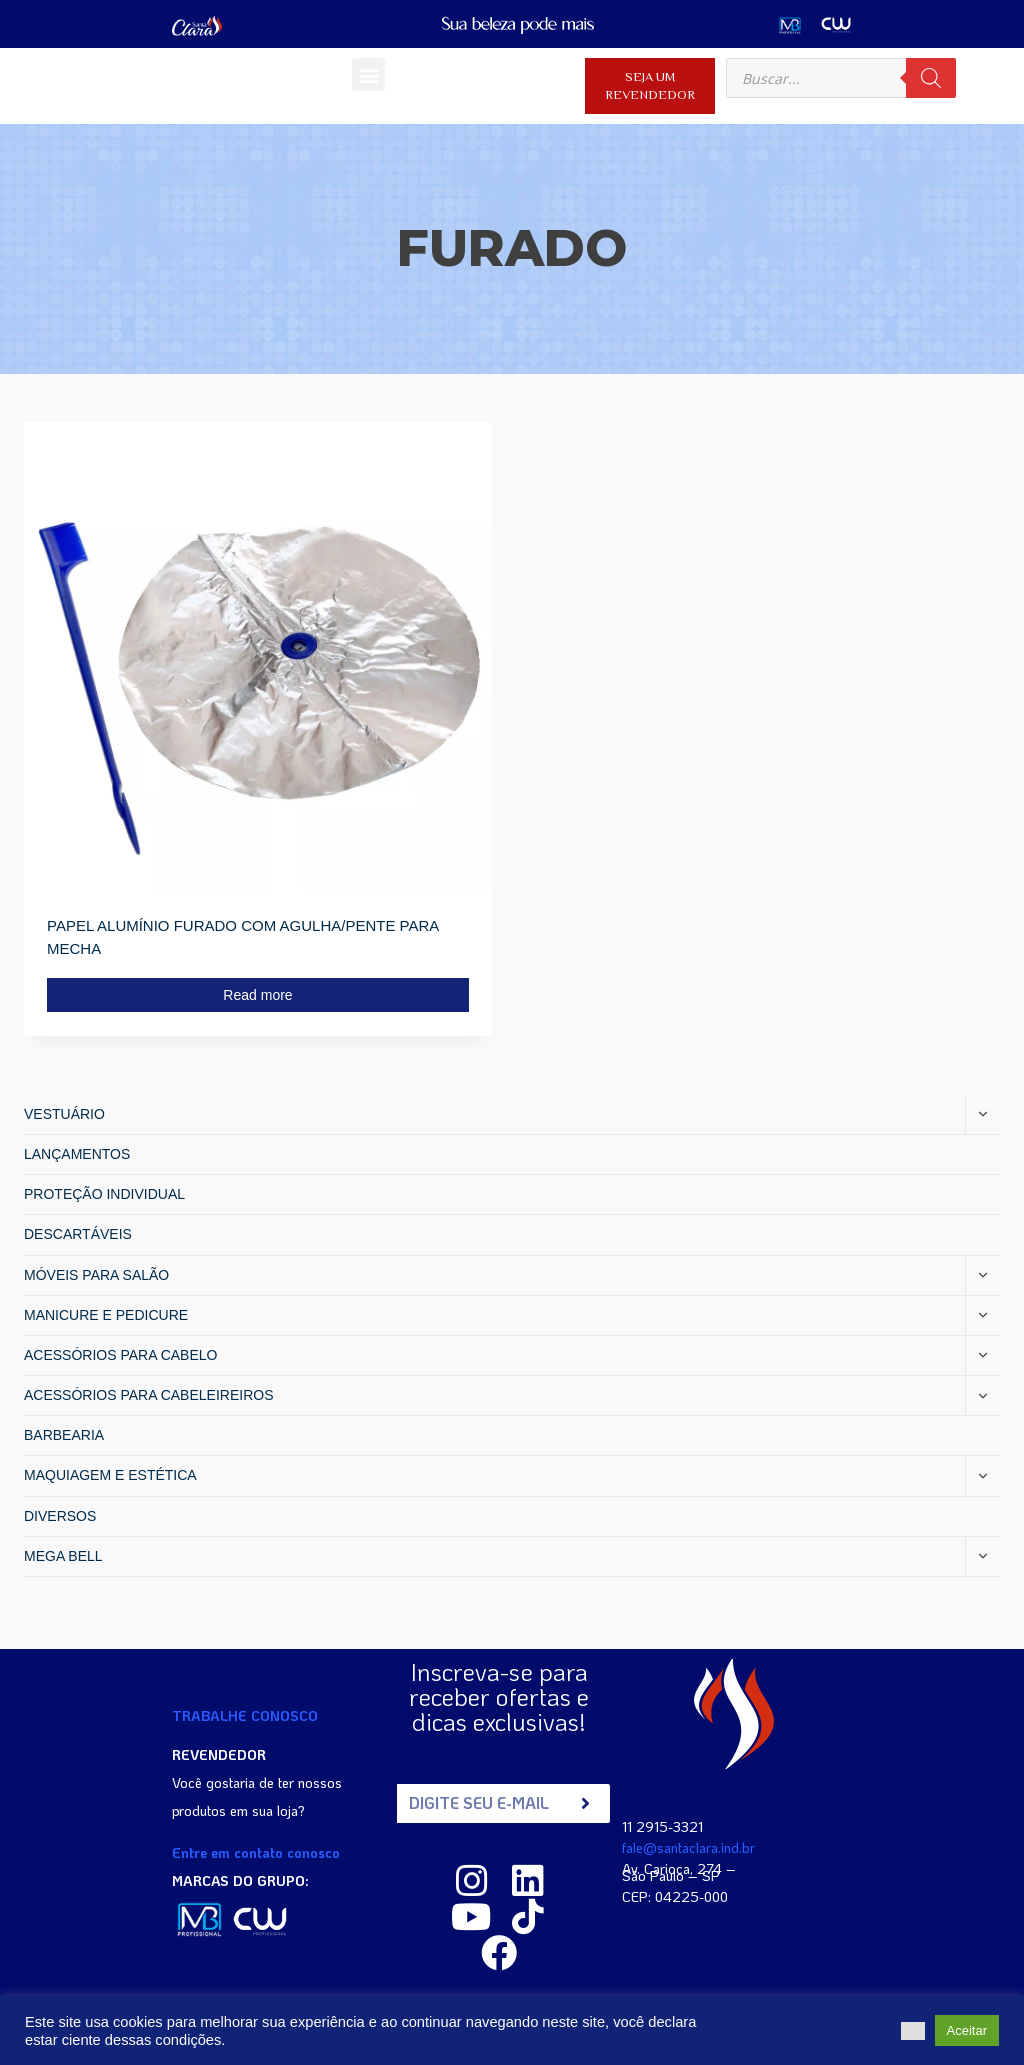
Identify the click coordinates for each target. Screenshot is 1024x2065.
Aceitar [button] (967, 2030)
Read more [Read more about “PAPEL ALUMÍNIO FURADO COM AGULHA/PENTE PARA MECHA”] (257, 995)
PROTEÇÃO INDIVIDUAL (104, 1194)
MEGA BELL (63, 1556)
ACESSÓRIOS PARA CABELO (120, 1355)
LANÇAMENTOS (77, 1154)
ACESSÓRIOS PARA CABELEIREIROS (148, 1395)
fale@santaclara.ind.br (688, 1847)
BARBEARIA (64, 1435)
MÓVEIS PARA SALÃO (96, 1275)
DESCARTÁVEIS (78, 1234)
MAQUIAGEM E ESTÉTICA (110, 1475)
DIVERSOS (60, 1516)
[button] (368, 74)
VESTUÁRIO (64, 1114)
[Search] (931, 78)
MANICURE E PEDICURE (106, 1315)
